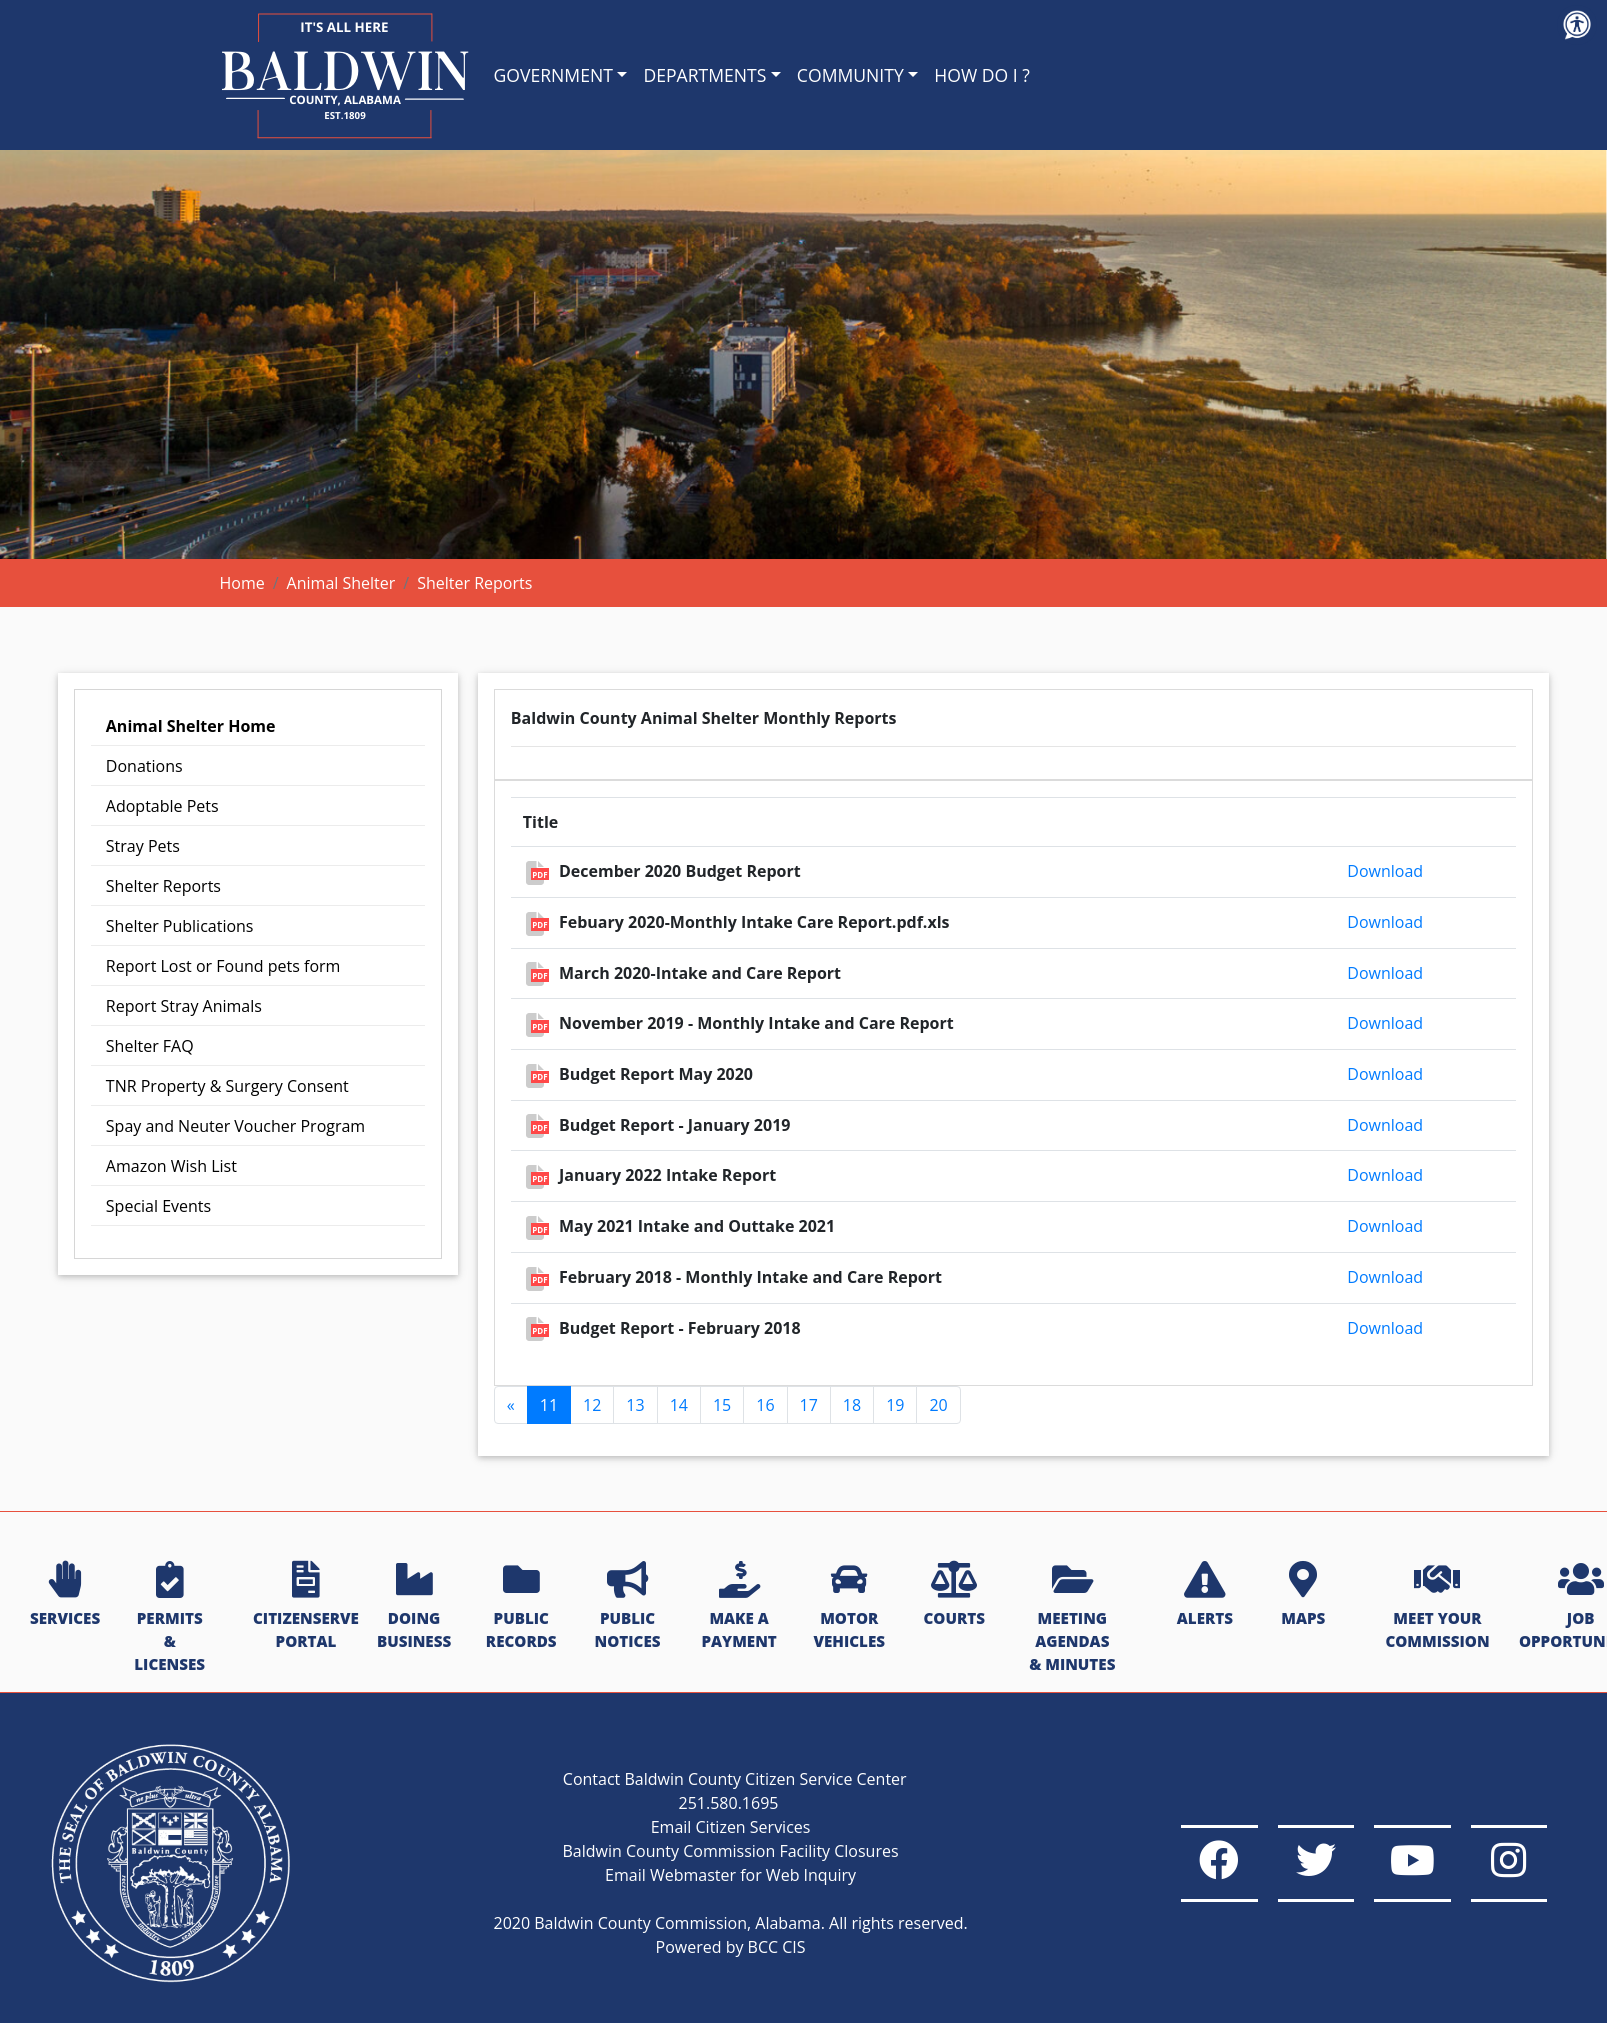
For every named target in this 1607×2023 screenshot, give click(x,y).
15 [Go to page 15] (722, 1405)
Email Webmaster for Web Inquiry (683, 1875)
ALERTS (1205, 1595)
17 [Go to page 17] (809, 1405)
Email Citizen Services (684, 1827)
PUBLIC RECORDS (521, 1606)
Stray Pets (143, 846)
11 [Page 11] (549, 1405)
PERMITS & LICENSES (169, 1617)
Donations (144, 766)
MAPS (1303, 1595)
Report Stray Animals (184, 1006)
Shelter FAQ (150, 1046)
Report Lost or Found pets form (223, 966)
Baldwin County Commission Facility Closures (683, 1851)
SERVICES (65, 1595)
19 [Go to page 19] (895, 1405)
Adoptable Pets (162, 806)
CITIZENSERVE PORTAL (306, 1606)
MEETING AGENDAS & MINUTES (1072, 1617)
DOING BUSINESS (414, 1606)
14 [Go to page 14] (679, 1405)
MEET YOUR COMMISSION (1437, 1606)
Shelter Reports (163, 886)
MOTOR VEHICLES (849, 1606)
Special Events (158, 1206)
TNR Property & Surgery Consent (227, 1086)
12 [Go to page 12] (592, 1405)
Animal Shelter (341, 583)
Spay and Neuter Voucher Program (235, 1126)
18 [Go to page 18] (852, 1405)
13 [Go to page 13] (635, 1405)
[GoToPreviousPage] (511, 1405)
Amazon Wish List (171, 1166)
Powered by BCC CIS (683, 1947)
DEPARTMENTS (704, 75)
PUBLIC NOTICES (628, 1606)
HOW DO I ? (982, 75)
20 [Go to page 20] (938, 1405)
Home (242, 583)
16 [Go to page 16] (765, 1405)
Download (1385, 871)
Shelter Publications (180, 926)
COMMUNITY (850, 75)
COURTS (953, 1595)
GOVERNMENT (553, 75)
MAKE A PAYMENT (738, 1606)
